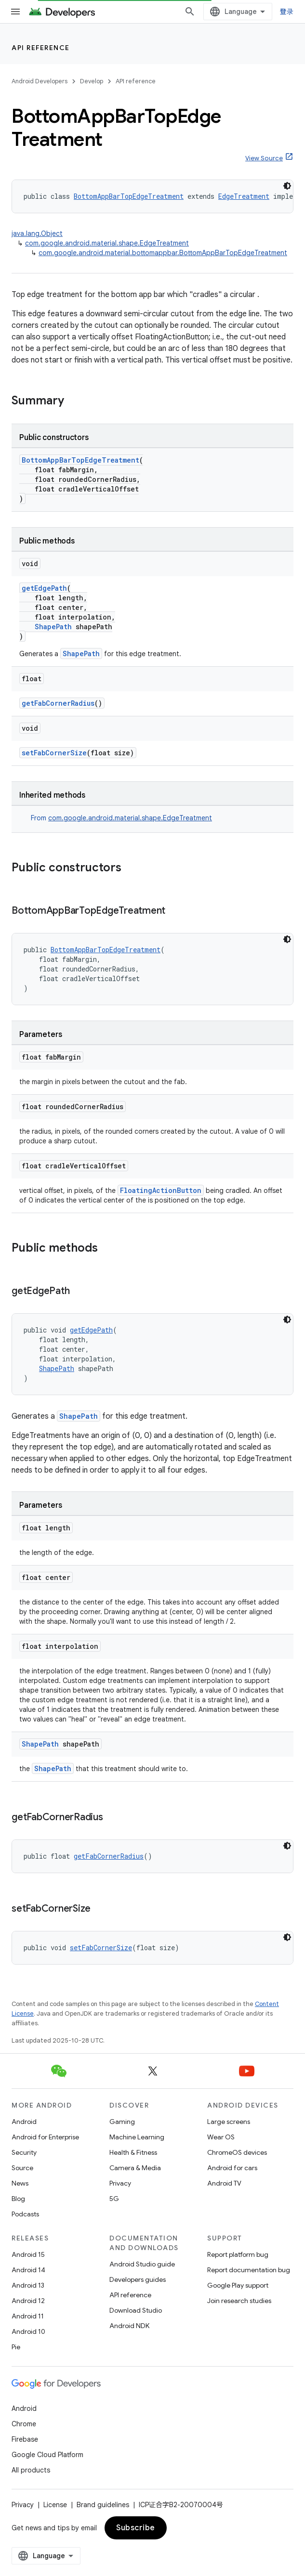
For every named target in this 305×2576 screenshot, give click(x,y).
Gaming (122, 2121)
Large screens (228, 2121)
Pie (16, 2347)
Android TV (224, 2183)
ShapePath (53, 626)
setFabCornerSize (54, 752)
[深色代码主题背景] (287, 186)
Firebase (25, 2439)
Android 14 (28, 2269)
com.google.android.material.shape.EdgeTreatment (107, 243)
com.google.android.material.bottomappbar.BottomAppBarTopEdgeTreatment (163, 252)
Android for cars (232, 2167)
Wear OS (221, 2137)
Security (24, 2152)
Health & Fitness (133, 2152)
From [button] (121, 818)
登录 (287, 11)
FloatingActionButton (160, 1190)
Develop (91, 81)
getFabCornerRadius (58, 703)
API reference (41, 47)
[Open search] (190, 11)
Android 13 (28, 2285)
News (20, 2183)
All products (31, 2470)
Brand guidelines (103, 2505)
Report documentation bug (248, 2269)
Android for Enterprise (45, 2137)
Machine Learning (136, 2137)
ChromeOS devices (237, 2152)
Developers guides (137, 2279)
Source (22, 2167)
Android (24, 2121)
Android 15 (28, 2254)
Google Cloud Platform (47, 2454)
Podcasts (25, 2214)
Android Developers (39, 81)
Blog (18, 2198)
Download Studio (135, 2310)
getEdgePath (44, 588)
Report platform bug (237, 2254)
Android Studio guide (142, 2264)
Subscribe (135, 2528)
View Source (264, 158)
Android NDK (129, 2325)
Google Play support (237, 2285)
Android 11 (28, 2316)
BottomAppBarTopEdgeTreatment (129, 196)
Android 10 (28, 2331)
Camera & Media (135, 2167)
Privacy (120, 2183)
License (55, 2505)
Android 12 (28, 2300)
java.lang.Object (37, 233)
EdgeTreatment (243, 196)
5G (114, 2198)
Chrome (24, 2424)
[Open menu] (15, 11)
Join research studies (239, 2300)
